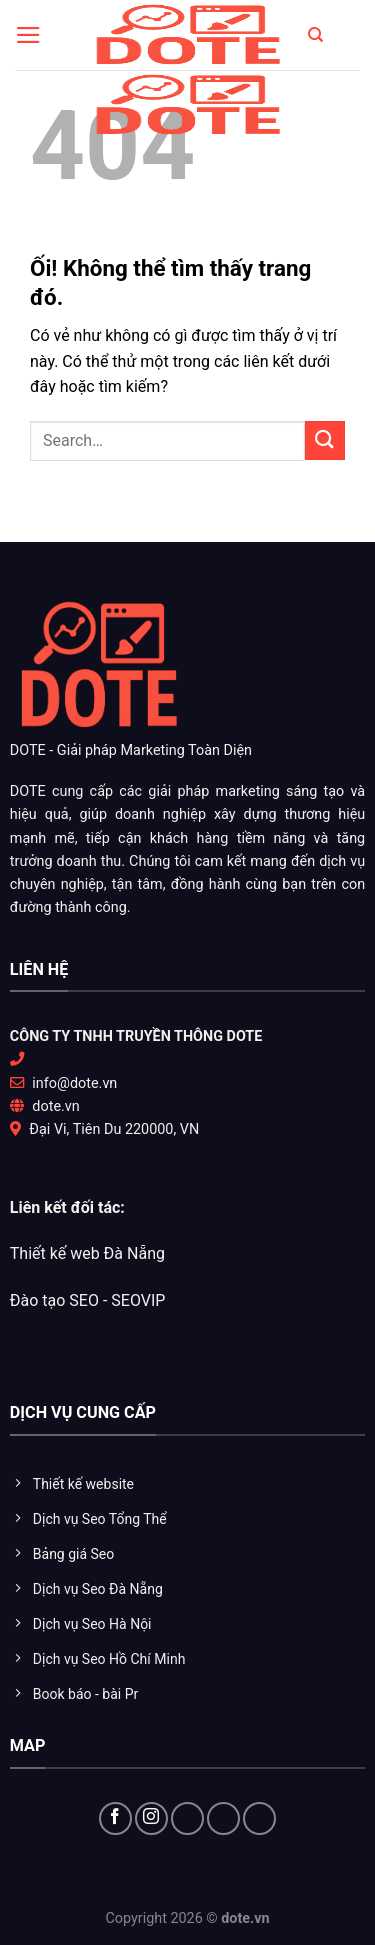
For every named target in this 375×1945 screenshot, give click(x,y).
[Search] (315, 35)
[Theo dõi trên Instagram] (151, 1818)
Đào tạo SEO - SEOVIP (88, 1300)
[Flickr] (259, 1818)
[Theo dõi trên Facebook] (115, 1818)
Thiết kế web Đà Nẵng (87, 1253)
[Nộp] (325, 440)
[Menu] (28, 35)
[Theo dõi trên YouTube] (223, 1818)
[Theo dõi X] (187, 1818)
